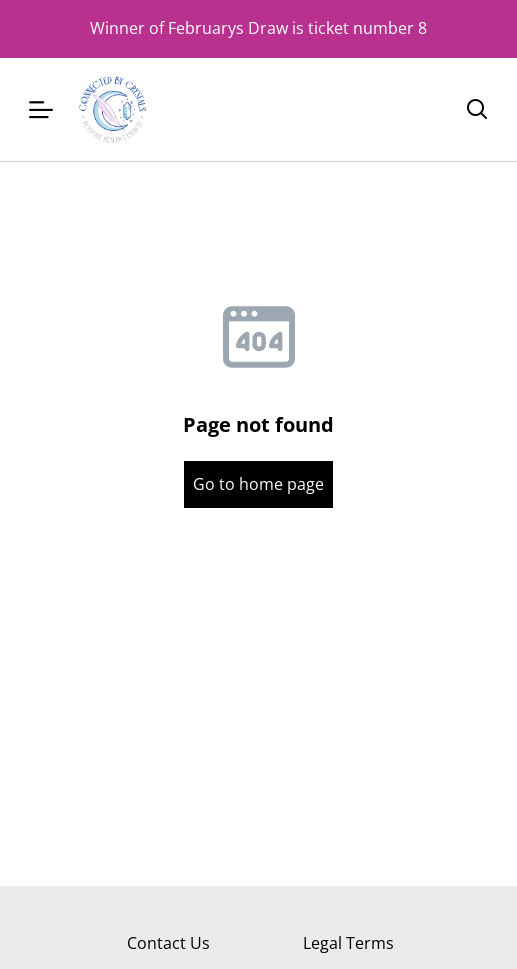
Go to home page (258, 484)
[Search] (477, 110)
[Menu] (41, 109)
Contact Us (168, 943)
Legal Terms (348, 943)
